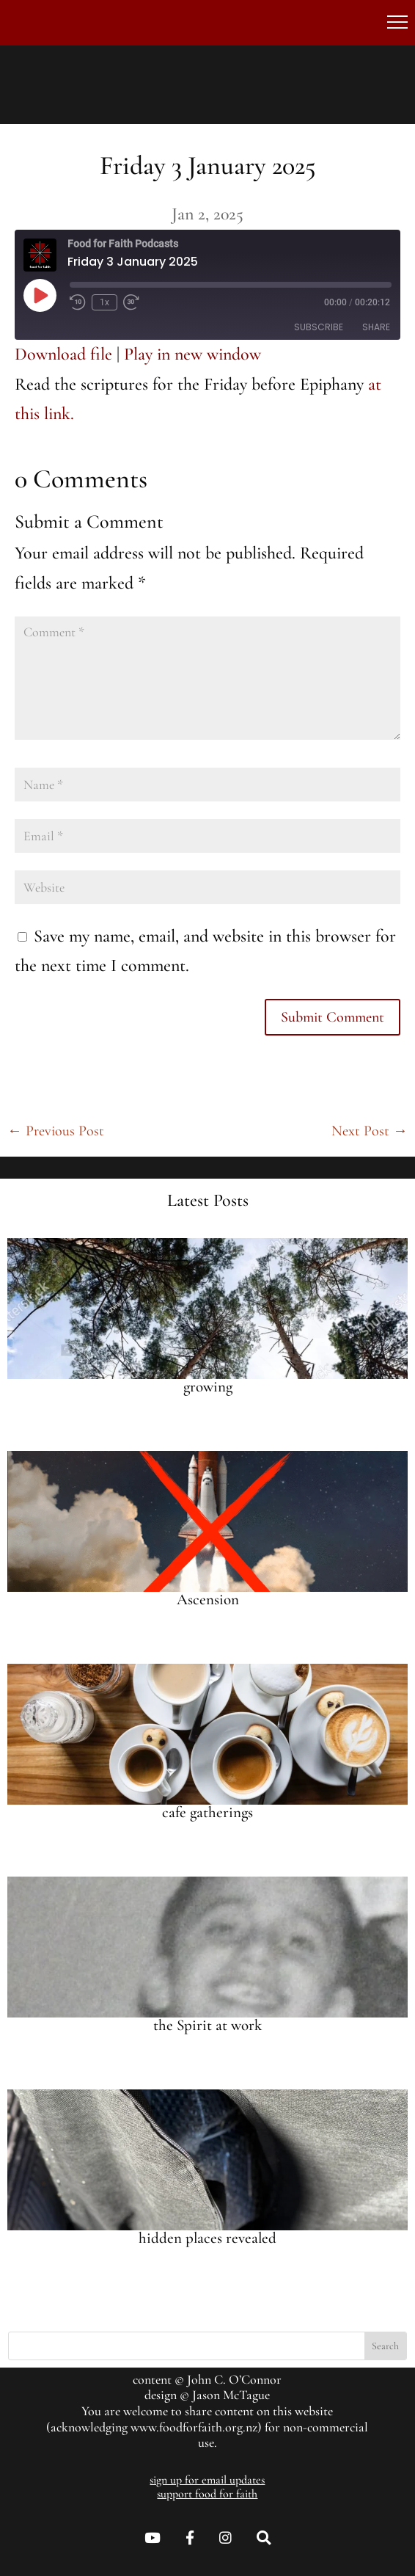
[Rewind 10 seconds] (78, 302)
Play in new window (192, 354)
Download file (63, 354)
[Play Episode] (39, 295)
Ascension (208, 1599)
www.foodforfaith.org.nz (194, 2427)
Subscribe (318, 327)
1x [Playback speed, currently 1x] (104, 302)
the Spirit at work (207, 2025)
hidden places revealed (207, 2238)
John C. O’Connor (234, 2379)
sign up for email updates (207, 2480)
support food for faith (207, 2493)
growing (207, 1387)
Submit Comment (332, 1017)
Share (376, 327)
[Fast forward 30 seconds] (131, 302)
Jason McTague (231, 2395)
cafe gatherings (207, 1812)
